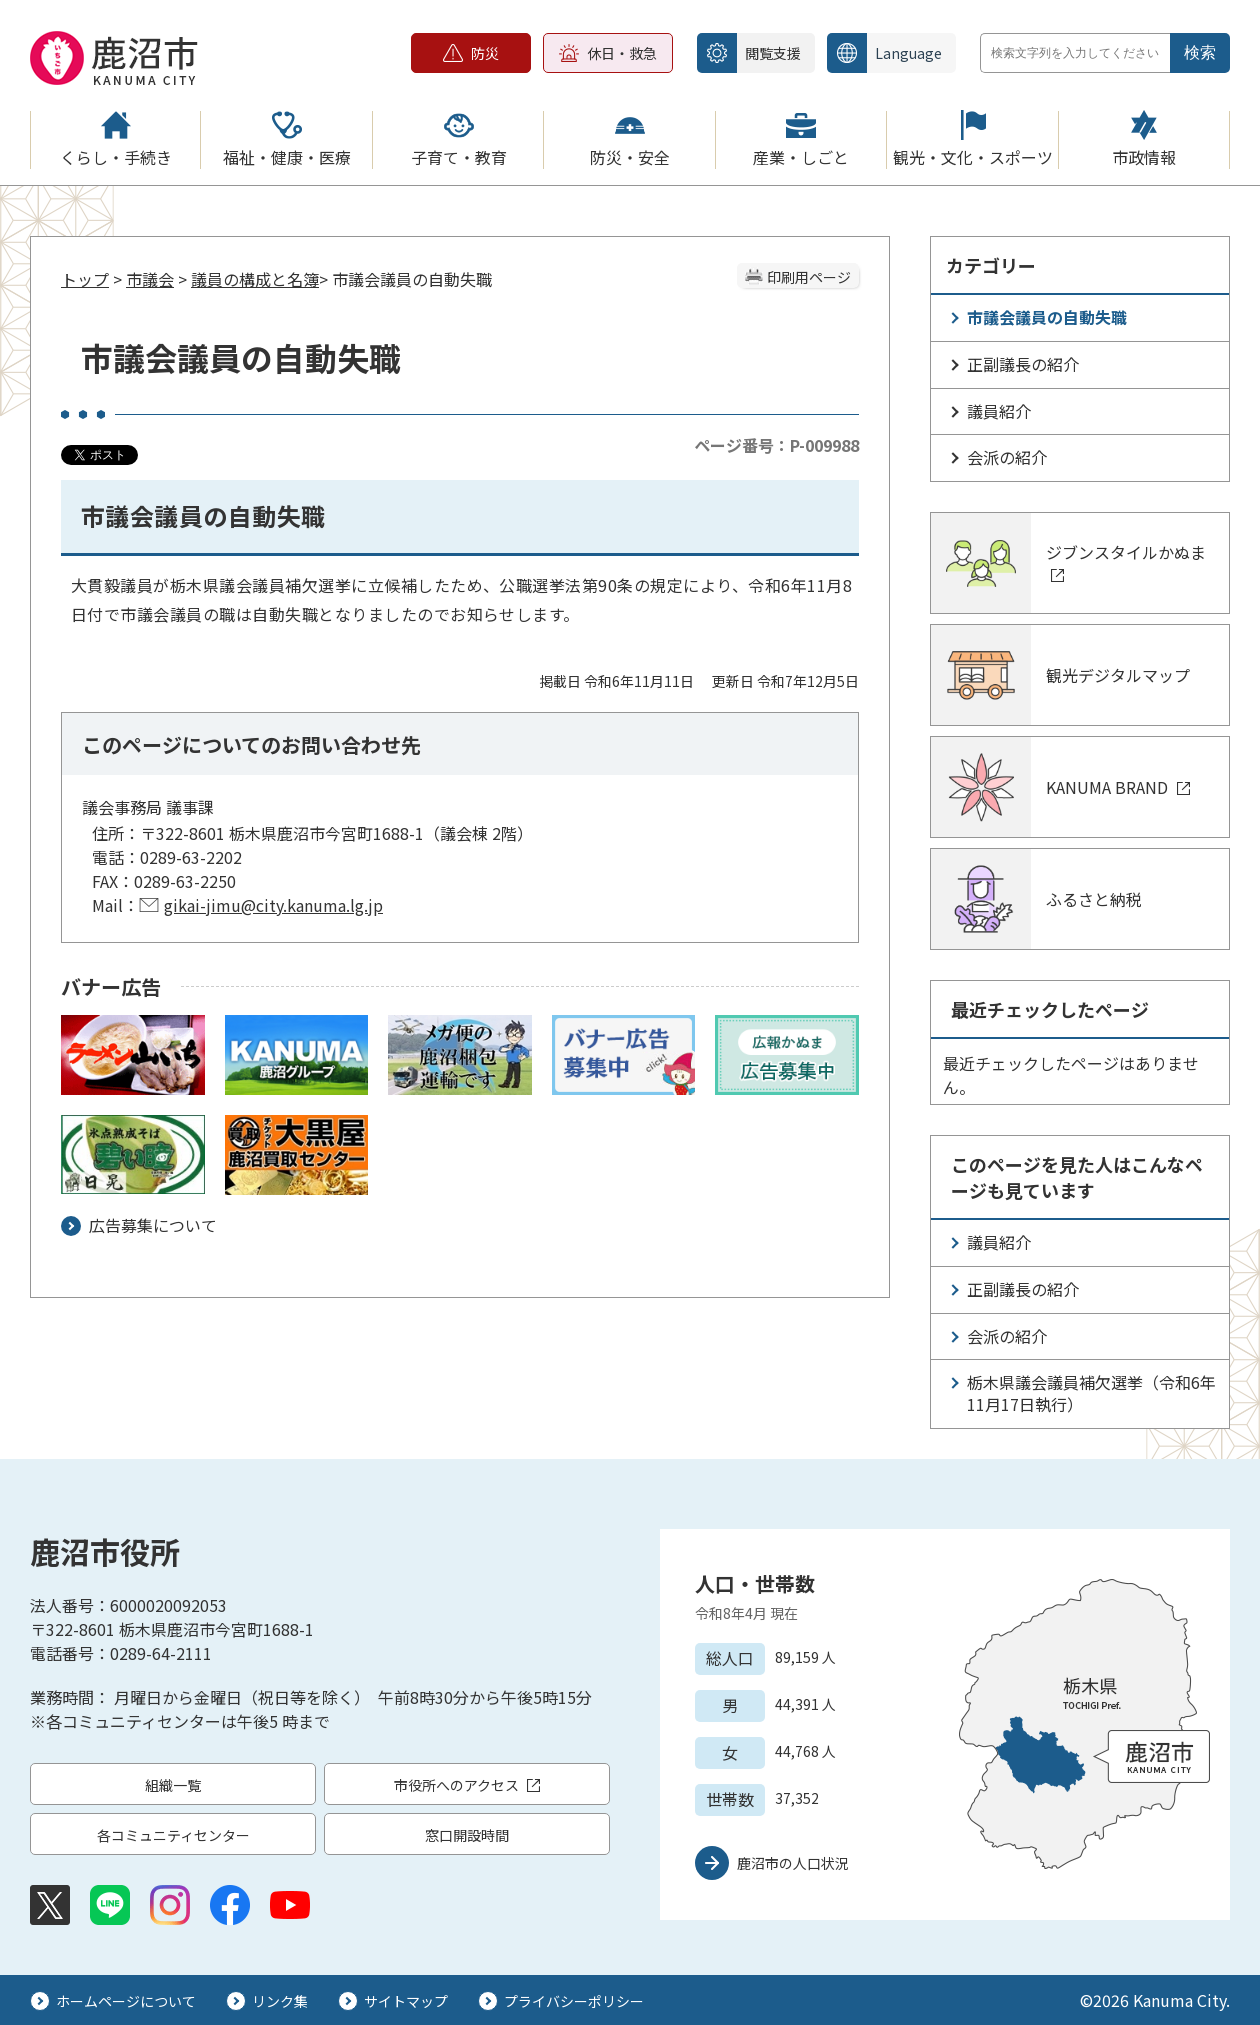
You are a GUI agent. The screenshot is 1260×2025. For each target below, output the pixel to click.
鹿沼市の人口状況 (793, 1863)
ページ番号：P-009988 (776, 445)
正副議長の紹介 (1023, 364)
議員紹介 (999, 411)
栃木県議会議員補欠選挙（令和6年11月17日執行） (1091, 1393)
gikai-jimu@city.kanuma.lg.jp (273, 905)
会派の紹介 (1007, 457)
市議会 (150, 279)
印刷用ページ (809, 277)
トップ (85, 279)
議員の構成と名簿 (255, 279)
